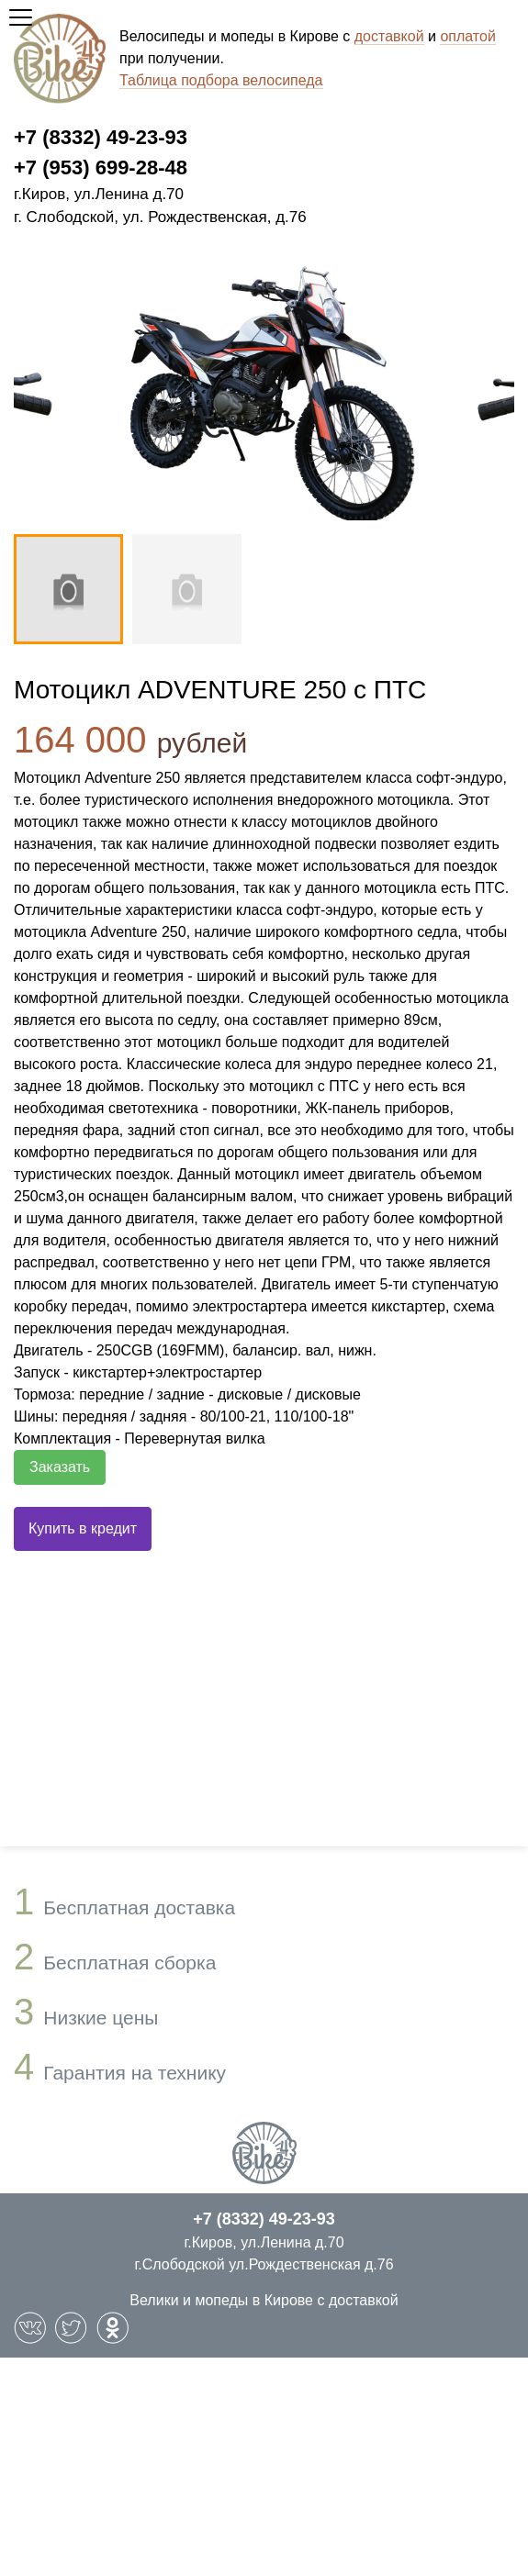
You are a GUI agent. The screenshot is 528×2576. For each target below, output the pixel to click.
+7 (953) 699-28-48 (100, 167)
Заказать (59, 1467)
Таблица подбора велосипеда (221, 80)
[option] (264, 388)
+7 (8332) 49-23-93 (100, 137)
